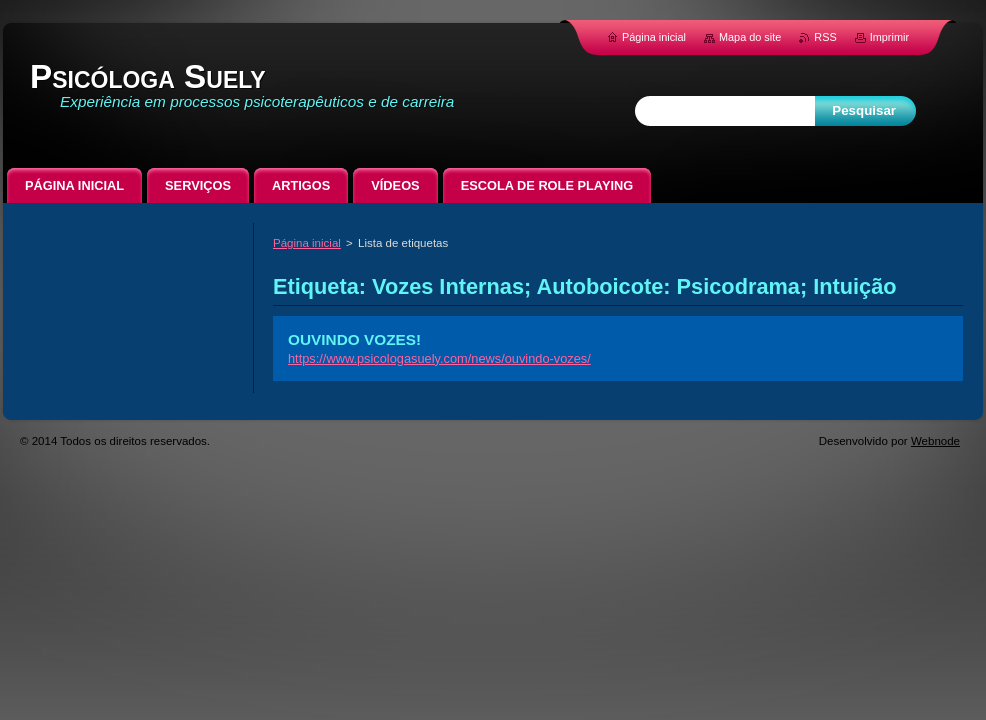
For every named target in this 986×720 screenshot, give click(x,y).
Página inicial (307, 243)
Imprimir (889, 37)
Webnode (935, 441)
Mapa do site (750, 37)
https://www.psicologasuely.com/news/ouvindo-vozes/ (439, 358)
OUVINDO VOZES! (354, 339)
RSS (825, 37)
